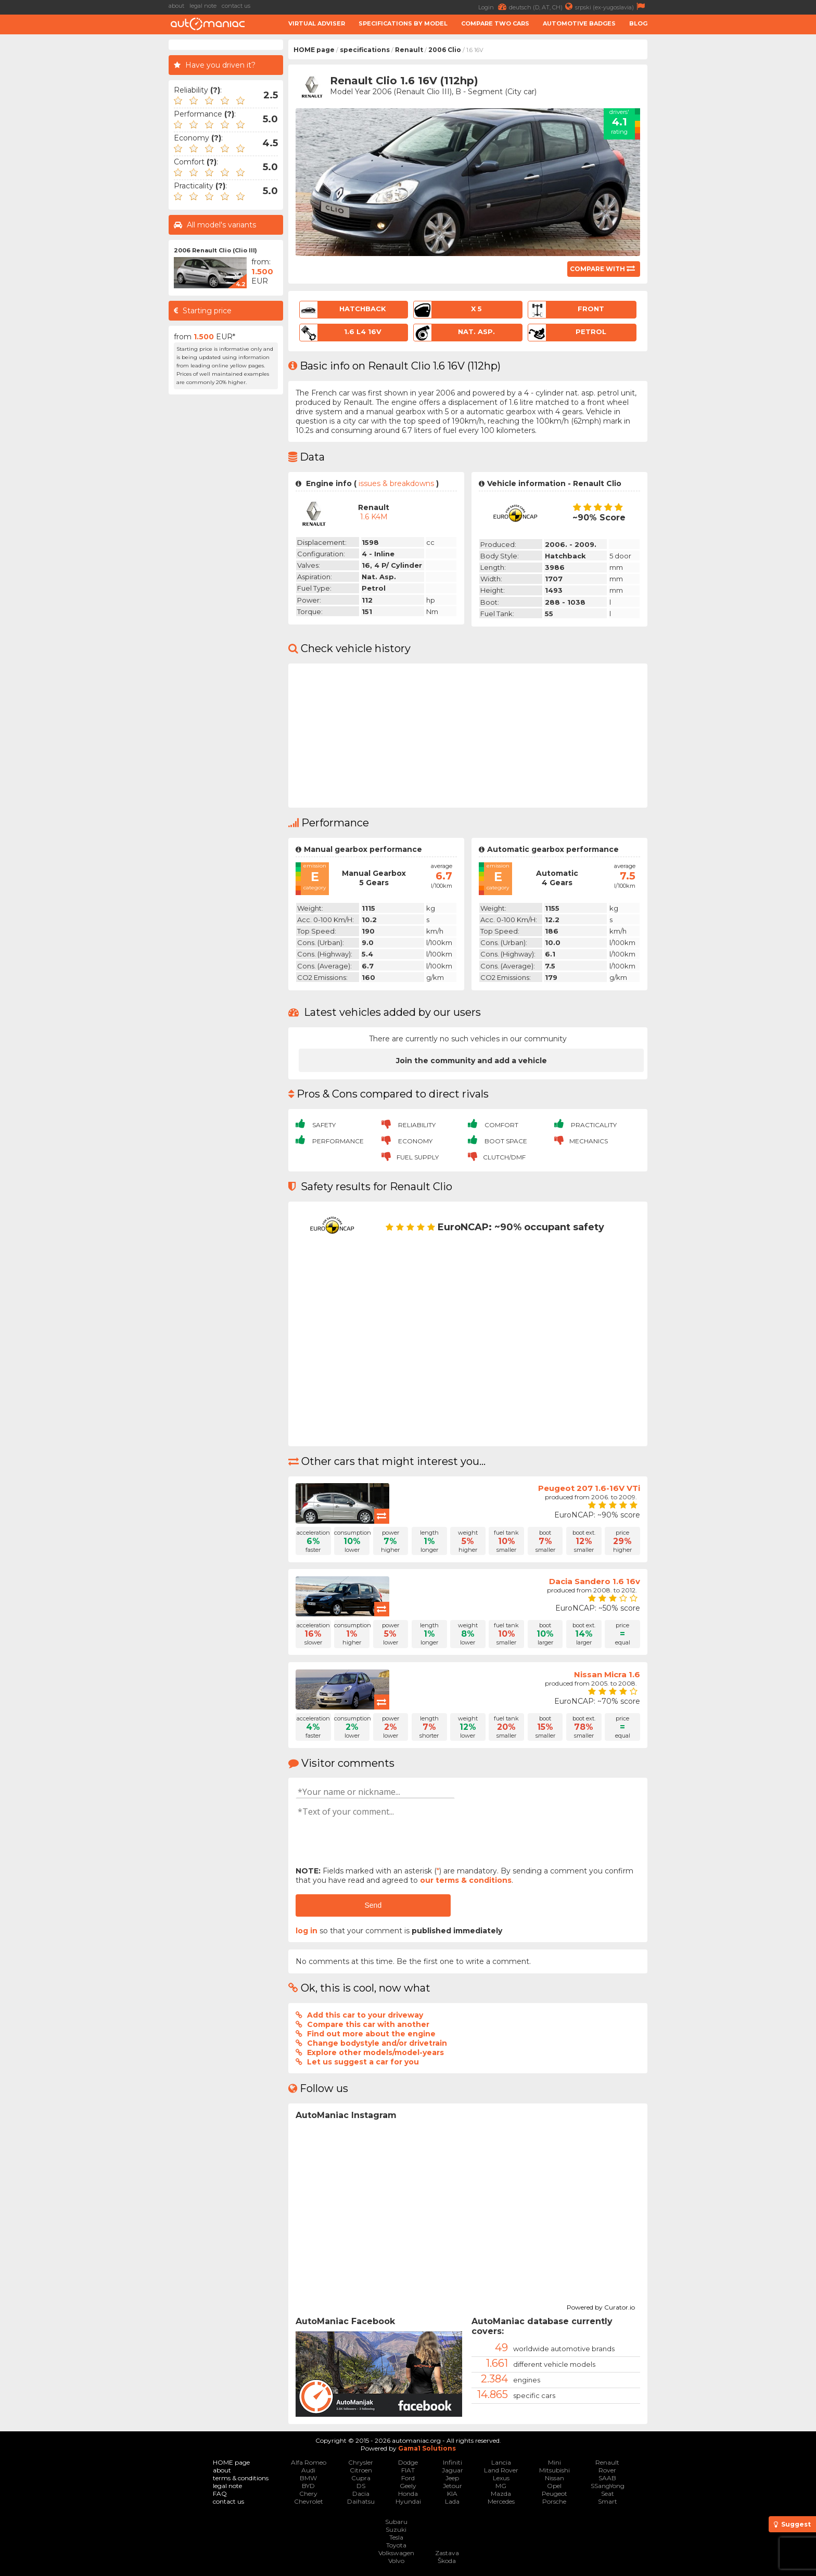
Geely (408, 2486)
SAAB (607, 2478)
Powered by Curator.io (601, 2306)
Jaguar (452, 2470)
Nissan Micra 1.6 (607, 1674)
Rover (607, 2470)
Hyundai (408, 2501)
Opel (554, 2486)
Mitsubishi (554, 2470)
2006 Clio (444, 50)
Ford (408, 2478)
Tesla (396, 2537)
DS (360, 2486)
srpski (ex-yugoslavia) (611, 6)
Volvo (396, 2561)
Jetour (452, 2486)
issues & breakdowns (396, 483)
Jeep (452, 2478)
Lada (452, 2501)
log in (306, 1930)
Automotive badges (579, 23)
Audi (308, 2470)
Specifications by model (403, 23)
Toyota (396, 2545)
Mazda (501, 2493)
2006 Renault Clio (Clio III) (215, 250)
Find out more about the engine (371, 2033)
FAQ (220, 2493)
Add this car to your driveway (365, 2015)
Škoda (447, 2561)
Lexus (501, 2478)
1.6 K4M (374, 516)
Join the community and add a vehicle (471, 1060)
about (176, 5)
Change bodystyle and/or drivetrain (377, 2043)
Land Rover (501, 2470)
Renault (409, 50)
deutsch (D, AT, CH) (542, 6)
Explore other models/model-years (375, 2052)
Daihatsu (361, 2501)
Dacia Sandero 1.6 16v (594, 1581)
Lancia (501, 2462)
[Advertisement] (85, 196)
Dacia (360, 2493)
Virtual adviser (316, 23)
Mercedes (501, 2501)
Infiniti (452, 2462)
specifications (365, 50)
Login (493, 6)
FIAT (408, 2470)
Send (372, 1905)
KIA (452, 2493)
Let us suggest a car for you (363, 2062)
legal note (202, 5)
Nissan (554, 2478)
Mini (554, 2462)
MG (500, 2486)
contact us (236, 5)
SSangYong (607, 2486)
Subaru (396, 2522)
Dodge (408, 2462)
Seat (607, 2493)
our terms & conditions (466, 1880)
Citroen (361, 2470)
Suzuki (396, 2529)
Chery (308, 2493)
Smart (607, 2501)
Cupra (361, 2478)
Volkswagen (396, 2553)
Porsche (554, 2501)
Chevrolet (308, 2501)
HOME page (314, 50)
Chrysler (360, 2462)
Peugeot (554, 2493)
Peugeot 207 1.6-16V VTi (589, 1488)
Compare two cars (495, 23)
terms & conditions (241, 2478)
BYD (308, 2486)
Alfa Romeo (308, 2462)
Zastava (447, 2553)
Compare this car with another (368, 2024)
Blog (638, 23)
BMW (308, 2478)
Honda (408, 2493)
